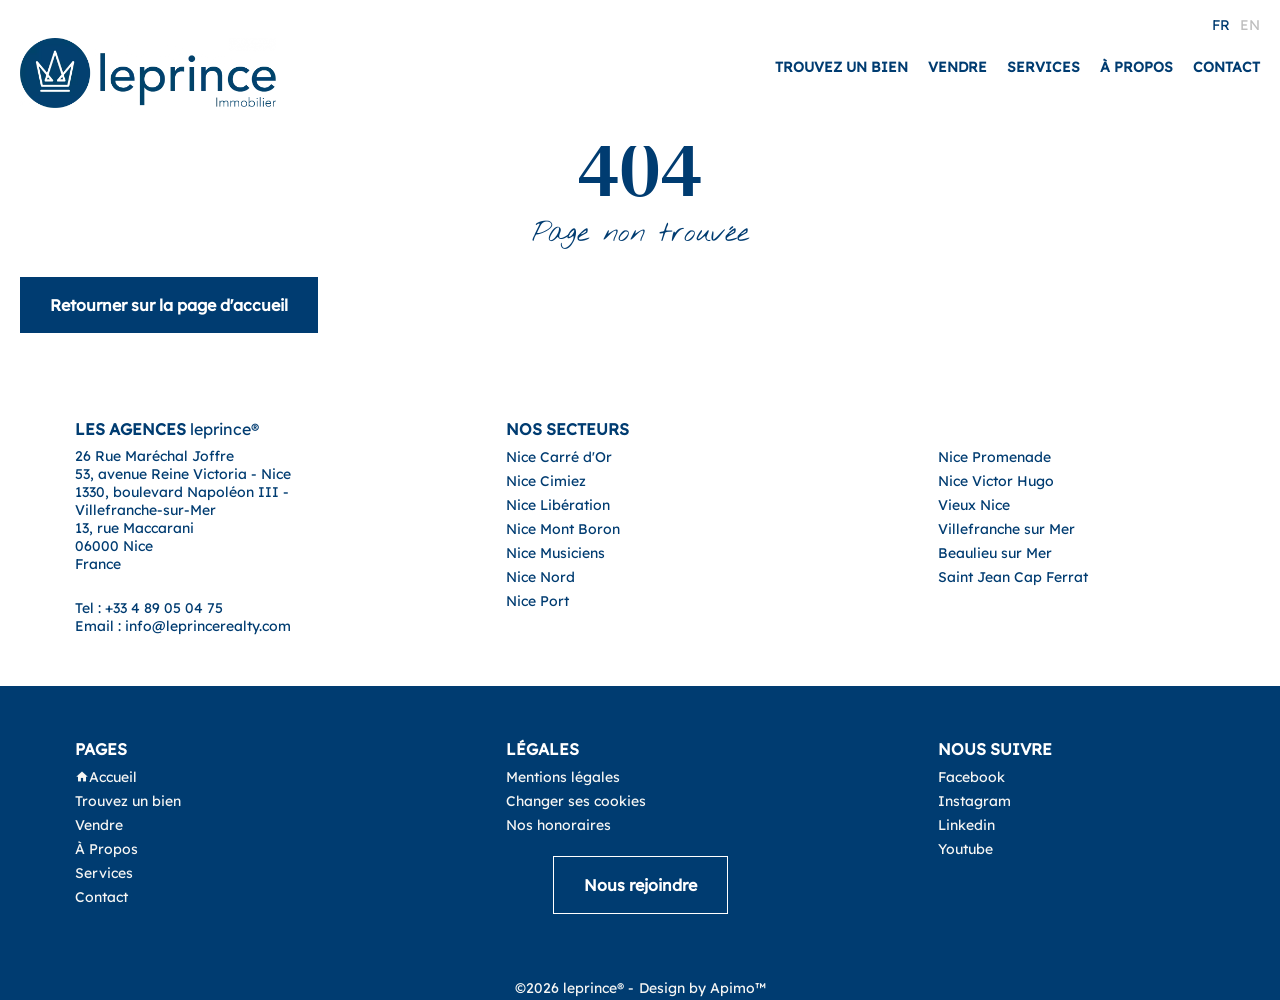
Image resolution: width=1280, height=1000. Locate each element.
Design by (702, 988)
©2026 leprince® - (574, 988)
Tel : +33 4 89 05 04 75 (149, 608)
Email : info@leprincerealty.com (183, 626)
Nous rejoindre (640, 885)
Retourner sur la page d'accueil (169, 305)
